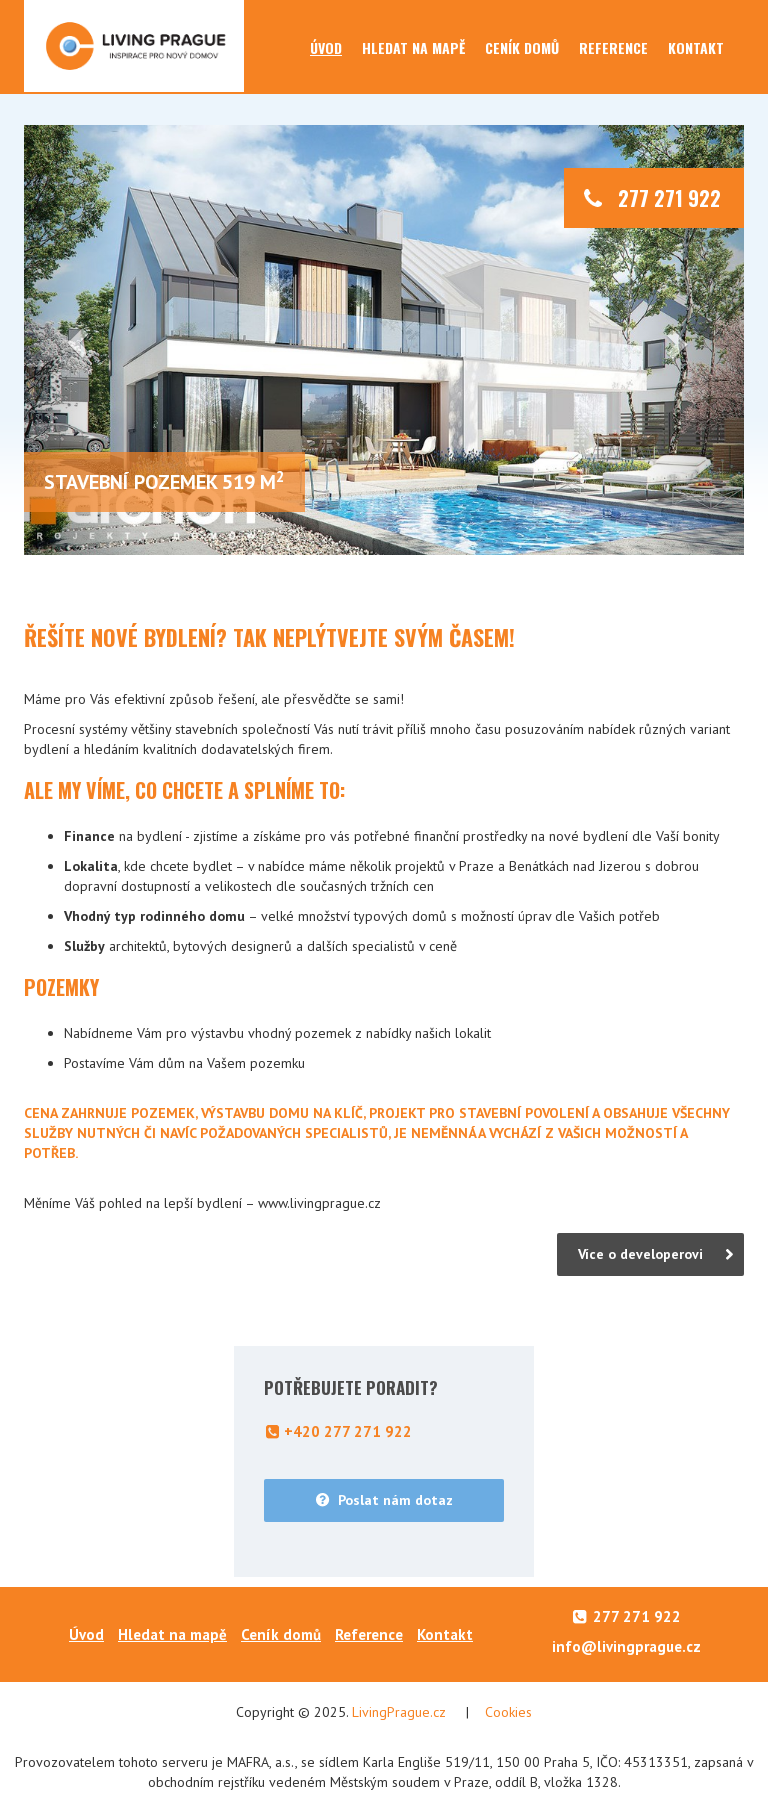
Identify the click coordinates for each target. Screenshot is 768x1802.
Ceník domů (522, 47)
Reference (613, 47)
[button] (78, 340)
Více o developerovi (640, 1254)
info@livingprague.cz (626, 1646)
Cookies (508, 1712)
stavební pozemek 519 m (164, 482)
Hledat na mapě (413, 47)
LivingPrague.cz (399, 1712)
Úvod (326, 47)
